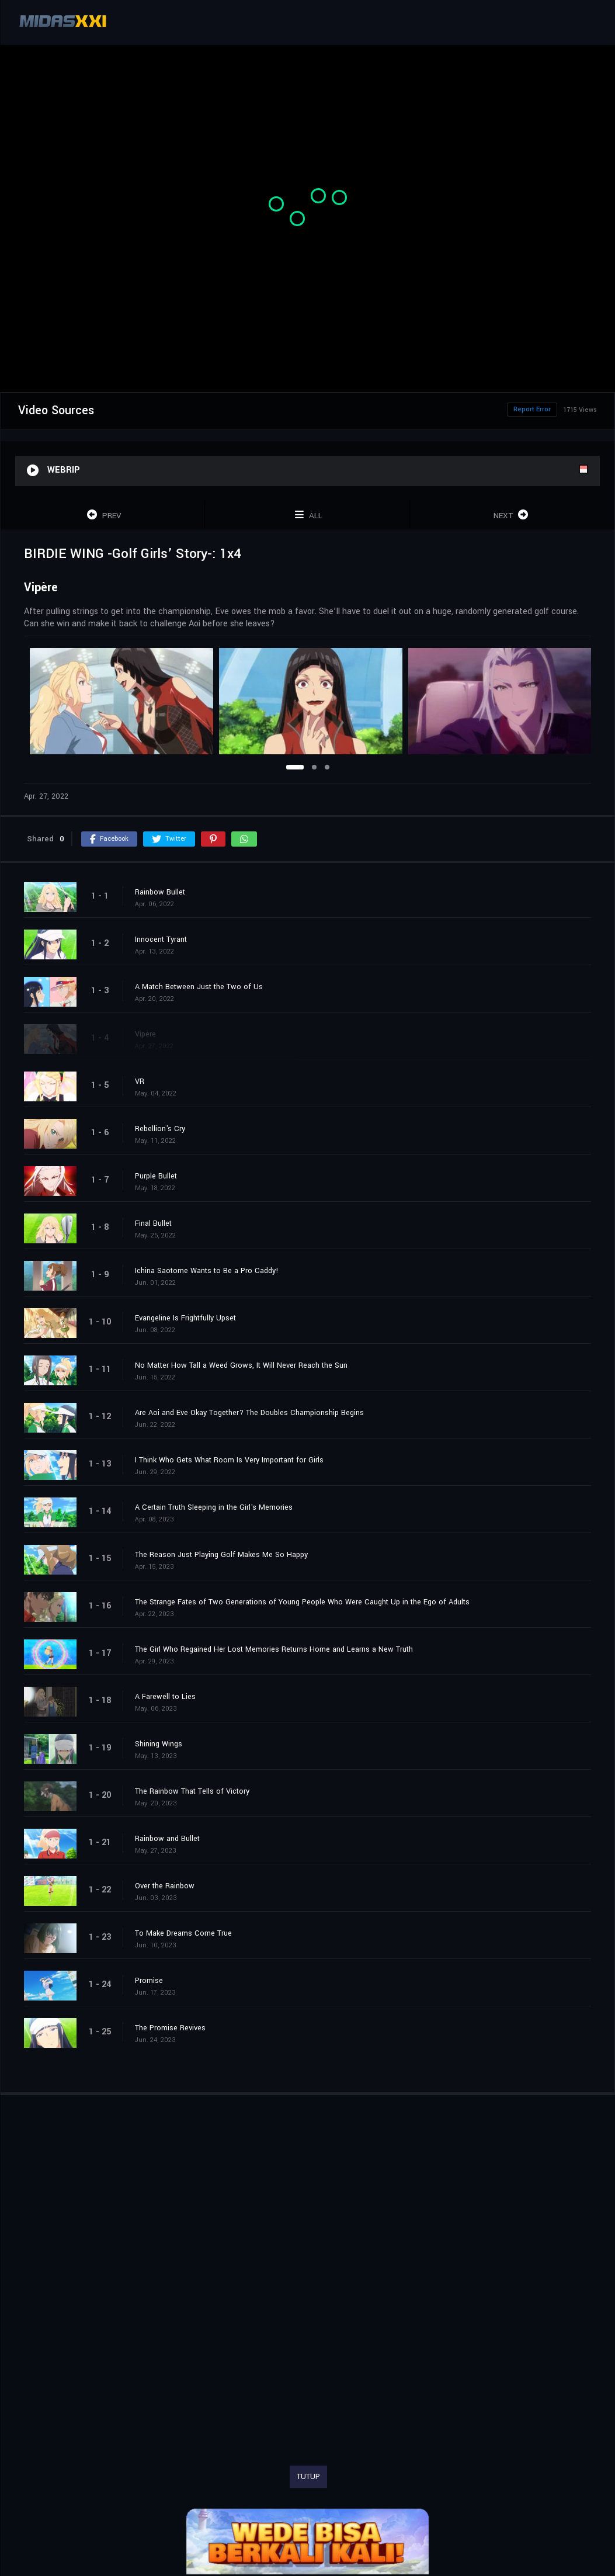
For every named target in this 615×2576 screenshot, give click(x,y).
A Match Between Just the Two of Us (199, 987)
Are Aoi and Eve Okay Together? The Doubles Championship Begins (249, 1412)
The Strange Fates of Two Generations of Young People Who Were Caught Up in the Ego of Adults (302, 1602)
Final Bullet (153, 1223)
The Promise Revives (170, 2028)
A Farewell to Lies (165, 1696)
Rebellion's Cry (160, 1129)
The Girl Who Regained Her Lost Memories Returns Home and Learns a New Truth (274, 1649)
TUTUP (308, 2476)
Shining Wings (158, 1744)
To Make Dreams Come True (183, 1933)
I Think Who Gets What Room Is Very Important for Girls (229, 1460)
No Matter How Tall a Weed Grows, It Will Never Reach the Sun (241, 1365)
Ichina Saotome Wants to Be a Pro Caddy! (207, 1271)
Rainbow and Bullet (167, 1838)
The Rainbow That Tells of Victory (192, 1791)
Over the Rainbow (164, 1886)
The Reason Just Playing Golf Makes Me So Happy (221, 1554)
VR (139, 1081)
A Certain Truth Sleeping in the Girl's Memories (214, 1507)
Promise (149, 1980)
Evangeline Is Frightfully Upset (185, 1318)
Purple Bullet (156, 1176)
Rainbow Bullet (160, 892)
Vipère (145, 1034)
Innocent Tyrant (161, 939)
